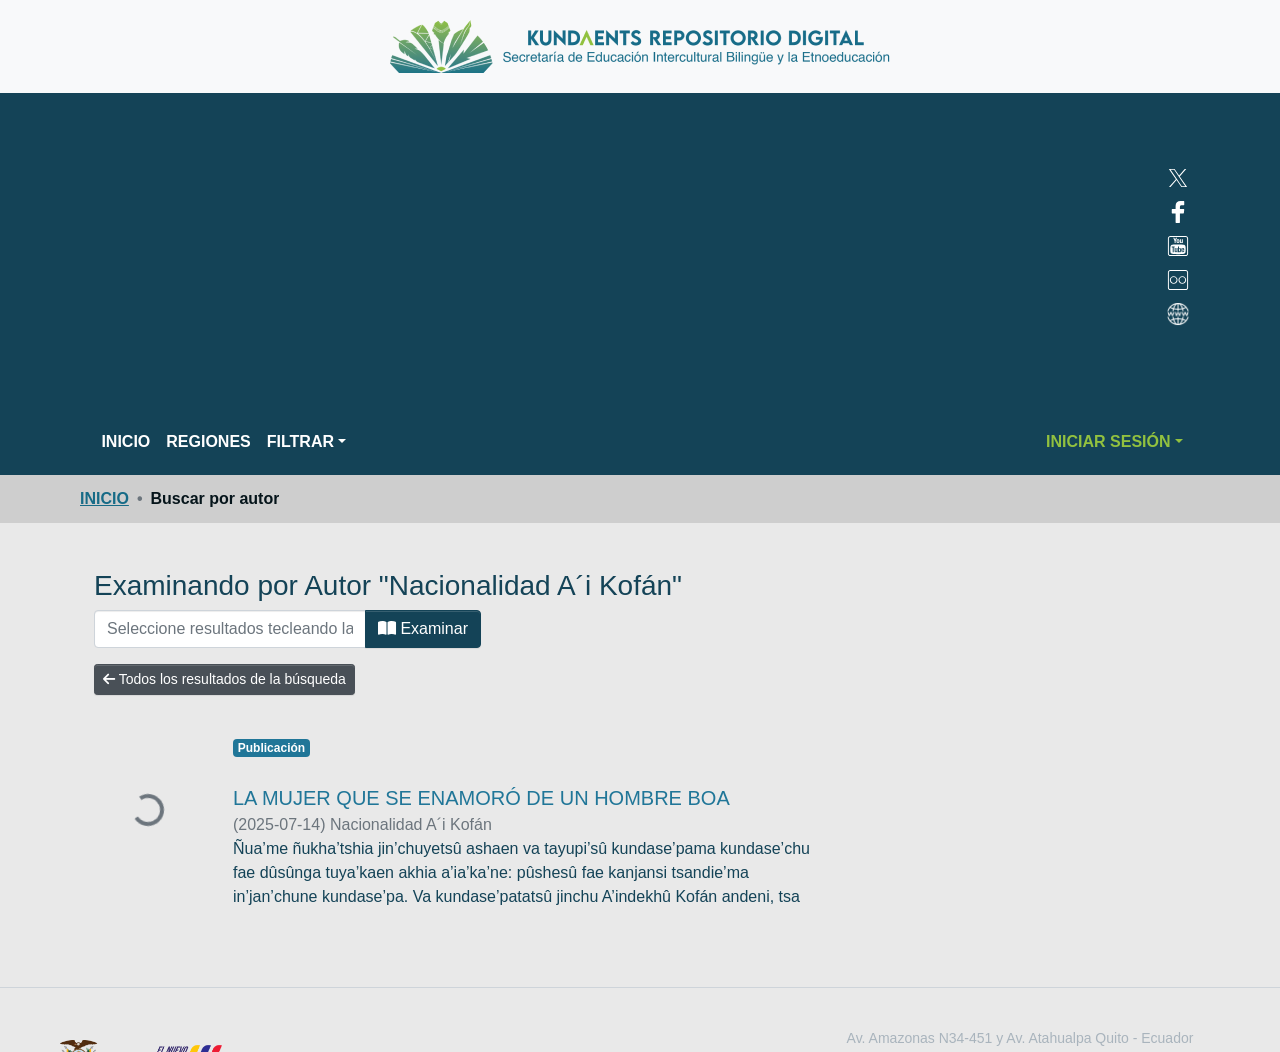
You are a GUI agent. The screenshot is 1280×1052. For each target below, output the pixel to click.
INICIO (125, 441)
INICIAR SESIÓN (1108, 441)
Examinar (423, 628)
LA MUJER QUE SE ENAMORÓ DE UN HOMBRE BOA (481, 798)
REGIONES (208, 441)
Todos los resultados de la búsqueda (224, 679)
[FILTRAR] (230, 629)
